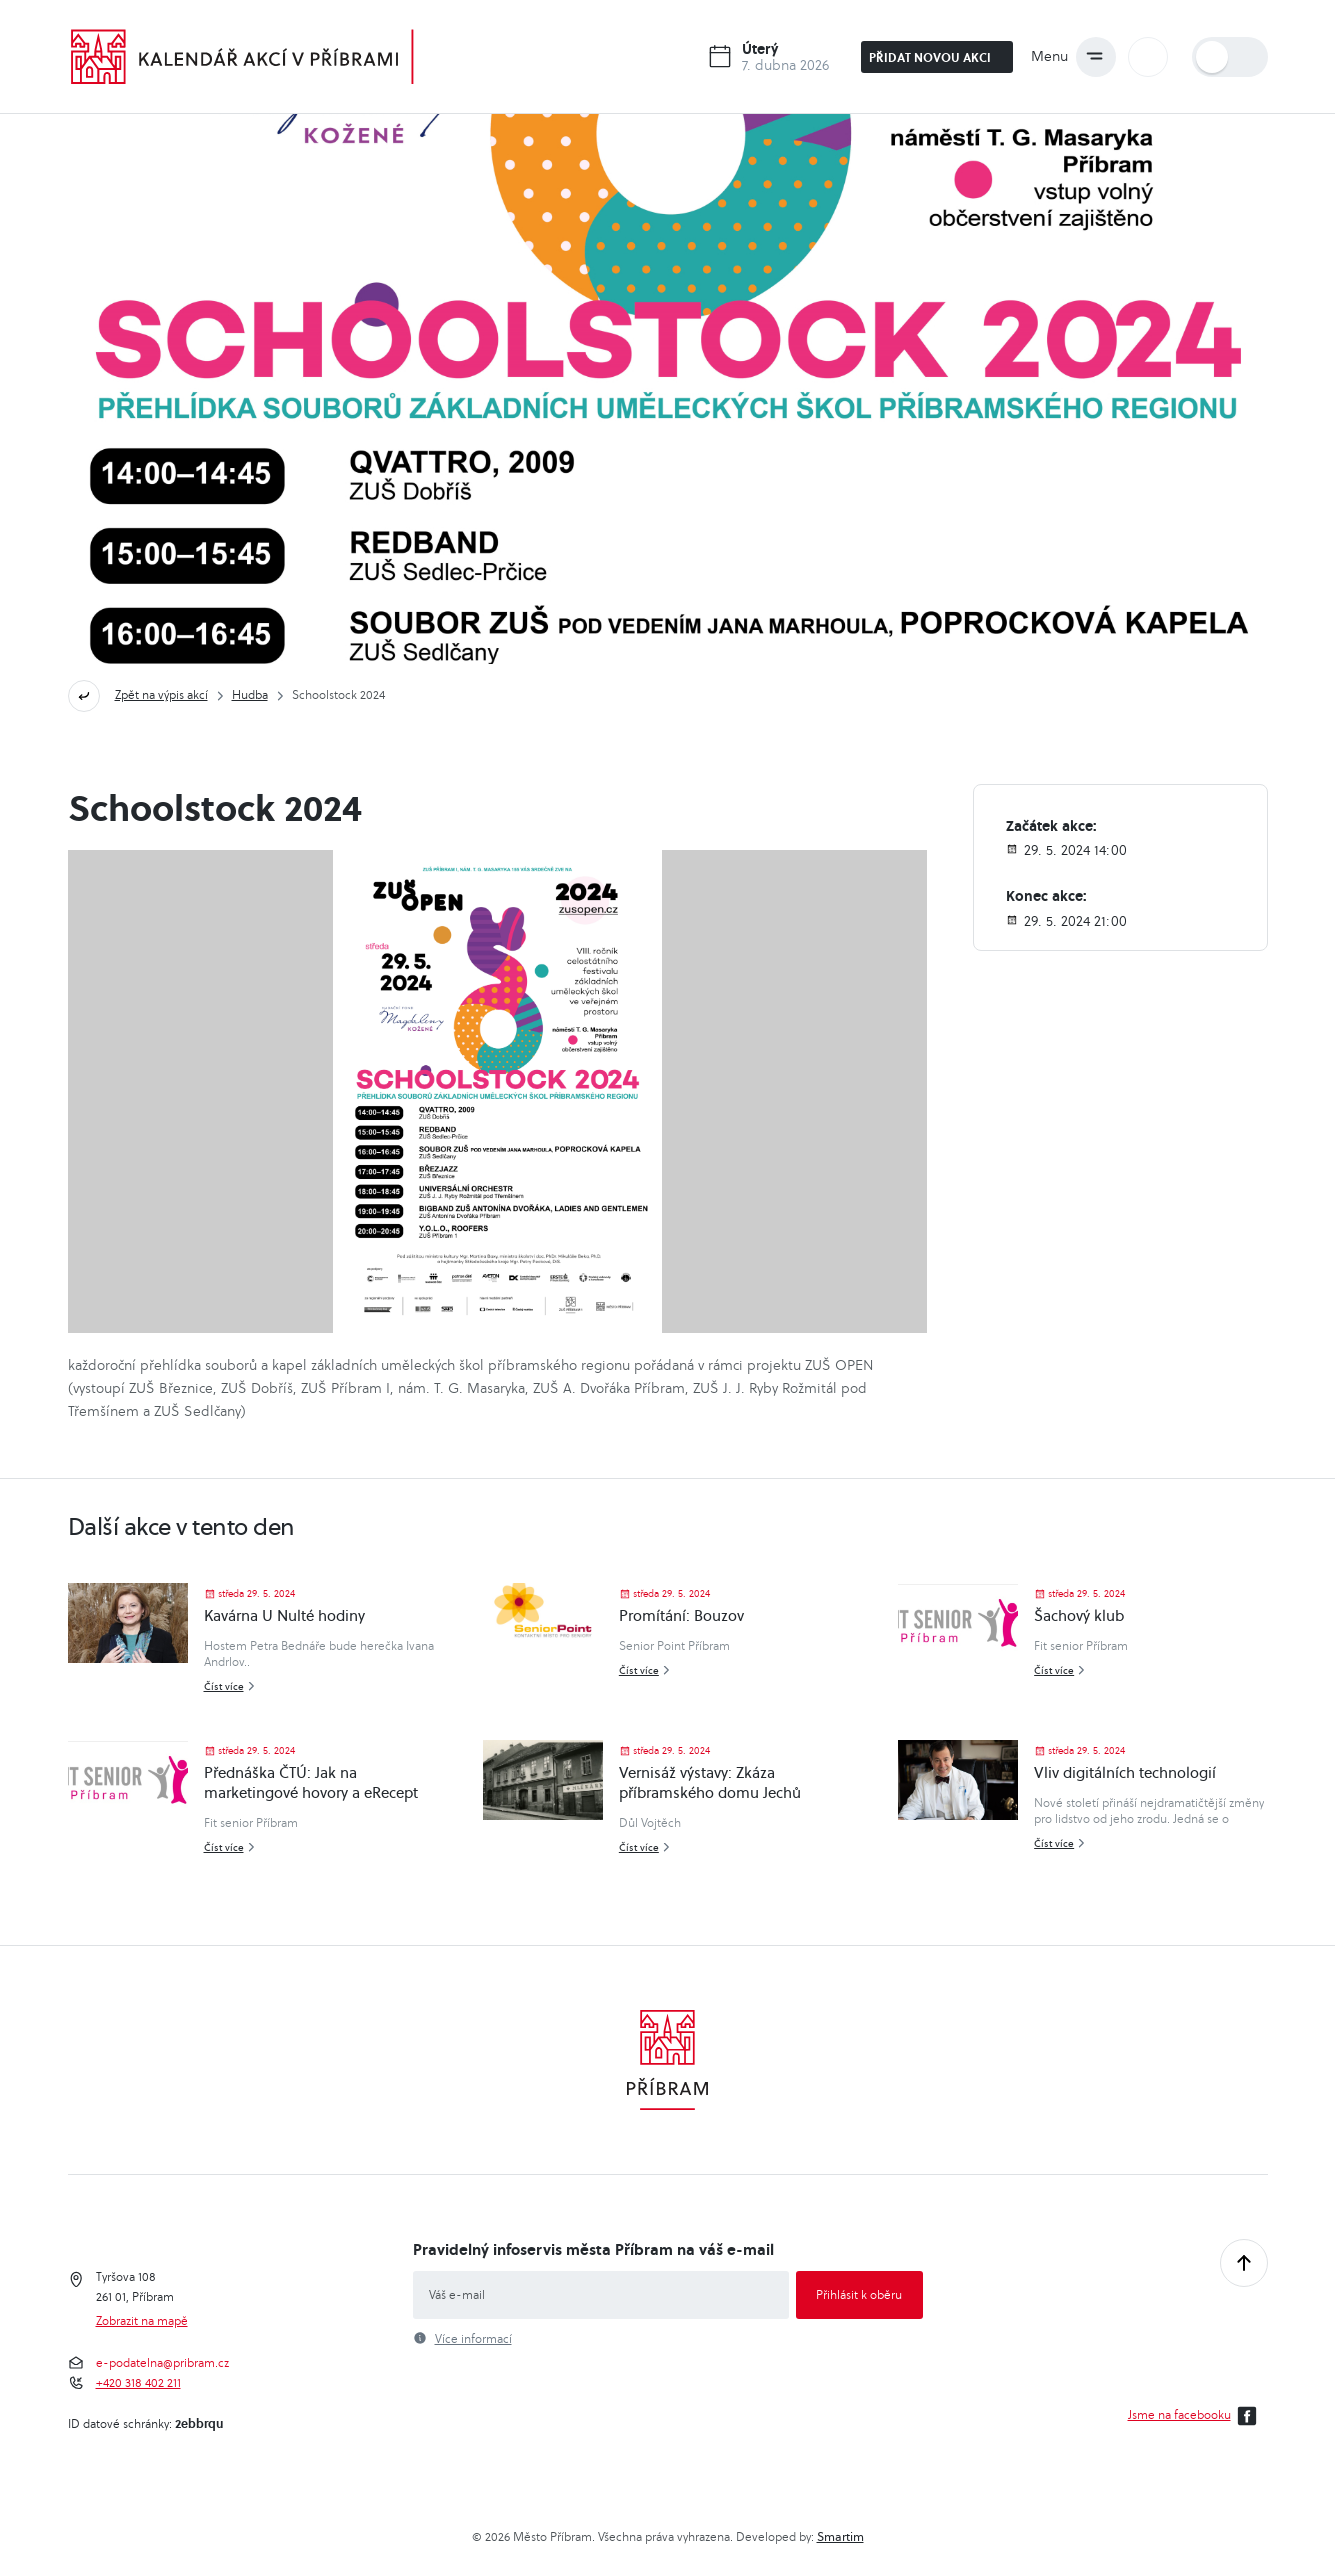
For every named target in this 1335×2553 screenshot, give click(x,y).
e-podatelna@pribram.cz (162, 2363)
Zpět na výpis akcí (161, 694)
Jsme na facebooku (1195, 2416)
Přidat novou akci (938, 57)
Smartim (840, 2536)
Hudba (250, 694)
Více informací (473, 2339)
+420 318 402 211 (138, 2383)
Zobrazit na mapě (142, 2321)
